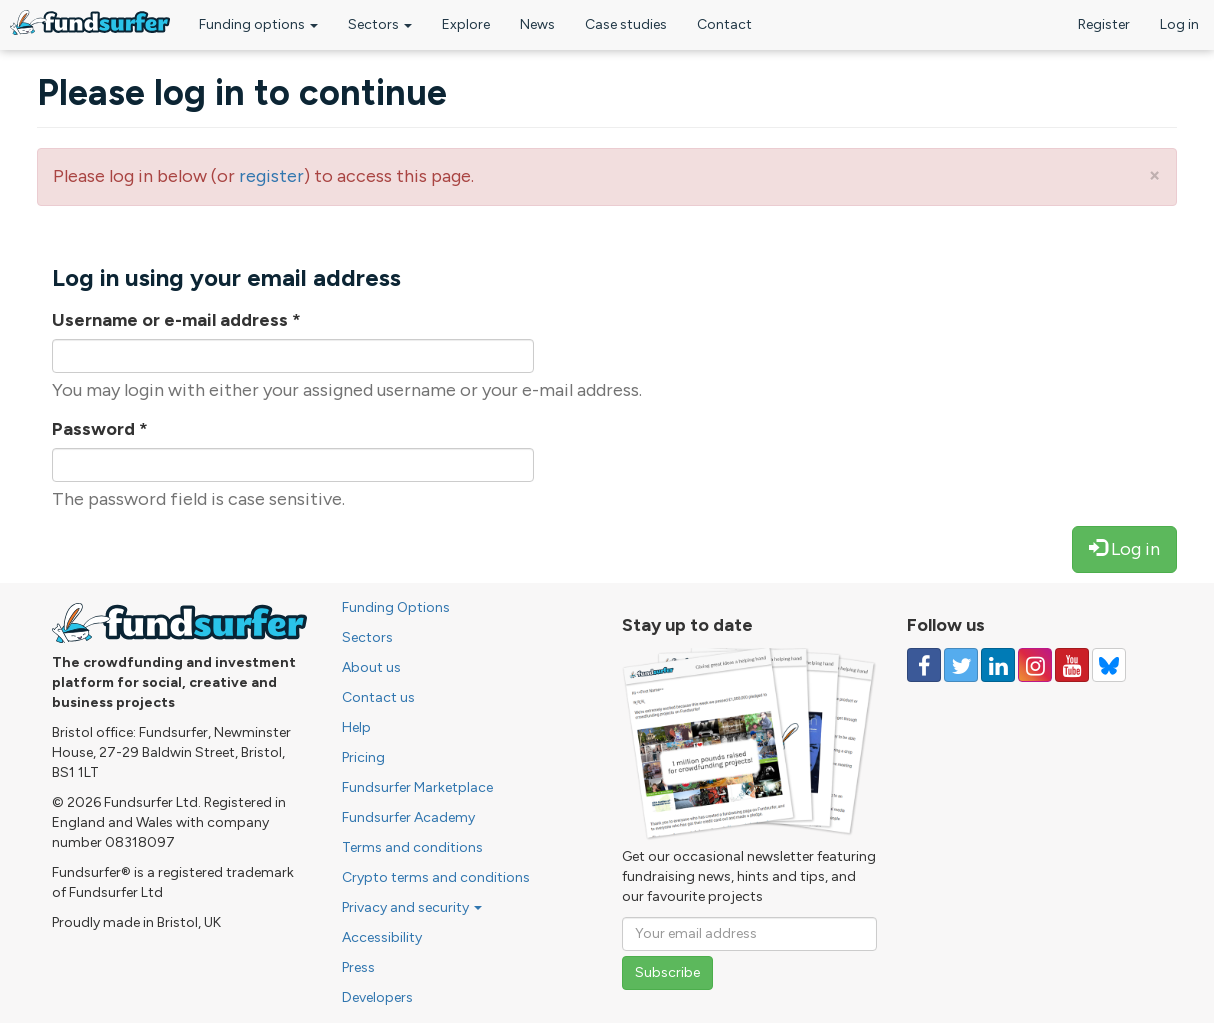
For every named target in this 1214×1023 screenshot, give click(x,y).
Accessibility (382, 937)
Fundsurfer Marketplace (417, 787)
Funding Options (396, 607)
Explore (466, 24)
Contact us (378, 697)
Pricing (363, 757)
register (271, 176)
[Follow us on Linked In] (998, 665)
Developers (377, 997)
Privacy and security (412, 907)
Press (358, 967)
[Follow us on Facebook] (924, 665)
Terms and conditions (412, 847)
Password (100, 429)
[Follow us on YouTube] (1072, 665)
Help (356, 727)
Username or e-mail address (176, 320)
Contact (724, 24)
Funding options (258, 24)
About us (371, 667)
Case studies (626, 24)
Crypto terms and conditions (436, 877)
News (537, 24)
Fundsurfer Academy (408, 817)
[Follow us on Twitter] (961, 665)
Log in (1179, 24)
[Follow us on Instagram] (1035, 665)
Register (1104, 24)
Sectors (380, 24)
